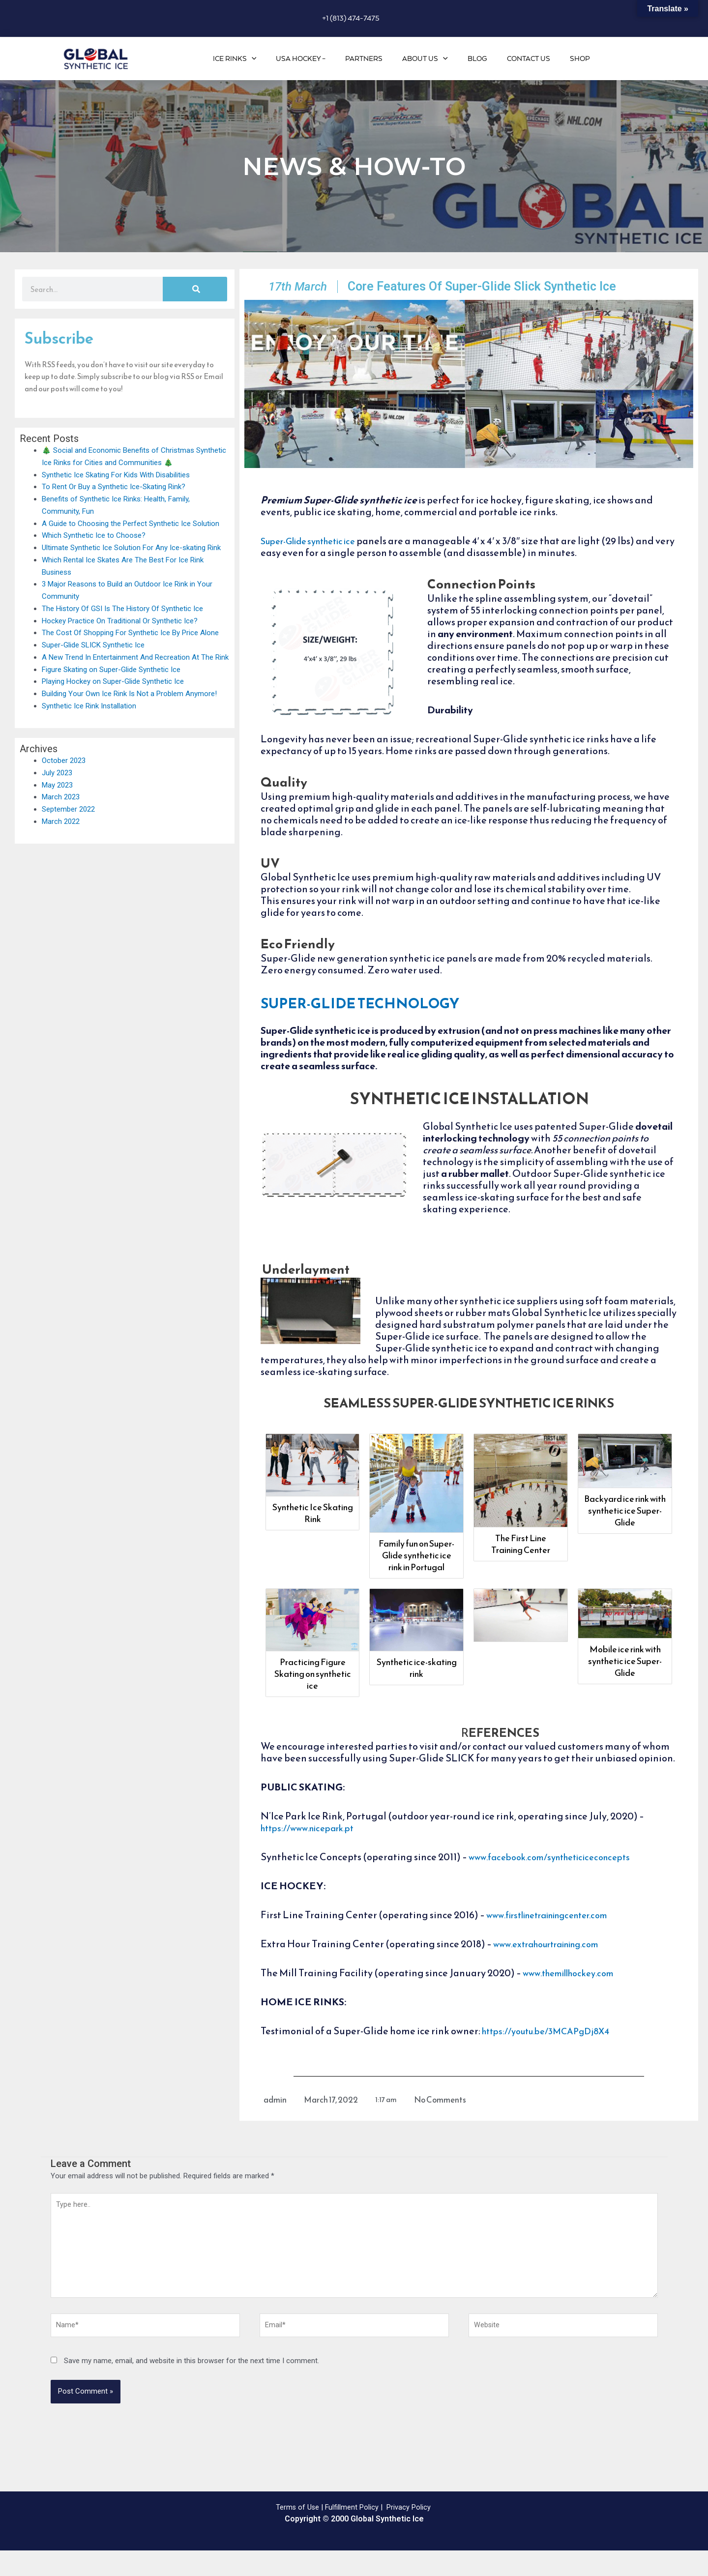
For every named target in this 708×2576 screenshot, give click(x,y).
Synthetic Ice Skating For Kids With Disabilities (116, 474)
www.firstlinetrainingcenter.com (559, 1934)
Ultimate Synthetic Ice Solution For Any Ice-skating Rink (131, 547)
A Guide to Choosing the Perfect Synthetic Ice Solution (130, 523)
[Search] (195, 289)
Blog (489, 59)
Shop (582, 59)
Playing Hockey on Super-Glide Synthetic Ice (113, 681)
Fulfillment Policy (352, 2532)
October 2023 (64, 760)
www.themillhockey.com (576, 1992)
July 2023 (57, 772)
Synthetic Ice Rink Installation (89, 706)
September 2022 (68, 809)
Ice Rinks (264, 59)
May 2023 (57, 785)
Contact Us (535, 59)
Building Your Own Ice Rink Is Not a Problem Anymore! (129, 693)
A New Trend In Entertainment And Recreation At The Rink (135, 657)
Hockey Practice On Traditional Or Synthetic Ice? (120, 620)
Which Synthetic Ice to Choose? (94, 535)
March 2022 (61, 821)
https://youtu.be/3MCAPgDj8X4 (554, 2050)
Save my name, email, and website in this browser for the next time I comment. (191, 2386)
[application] (281, 59)
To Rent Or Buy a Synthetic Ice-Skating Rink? (113, 486)
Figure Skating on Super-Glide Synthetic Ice (111, 669)
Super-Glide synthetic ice (317, 560)
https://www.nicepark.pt (314, 1847)
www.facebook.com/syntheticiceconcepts (559, 1876)
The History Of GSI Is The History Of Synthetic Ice (122, 608)
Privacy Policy (410, 2532)
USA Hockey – (325, 59)
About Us (441, 59)
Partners (384, 59)
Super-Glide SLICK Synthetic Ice (93, 645)
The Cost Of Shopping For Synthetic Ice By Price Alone (130, 632)
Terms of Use (297, 2532)
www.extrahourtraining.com (556, 1963)
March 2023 (61, 796)
